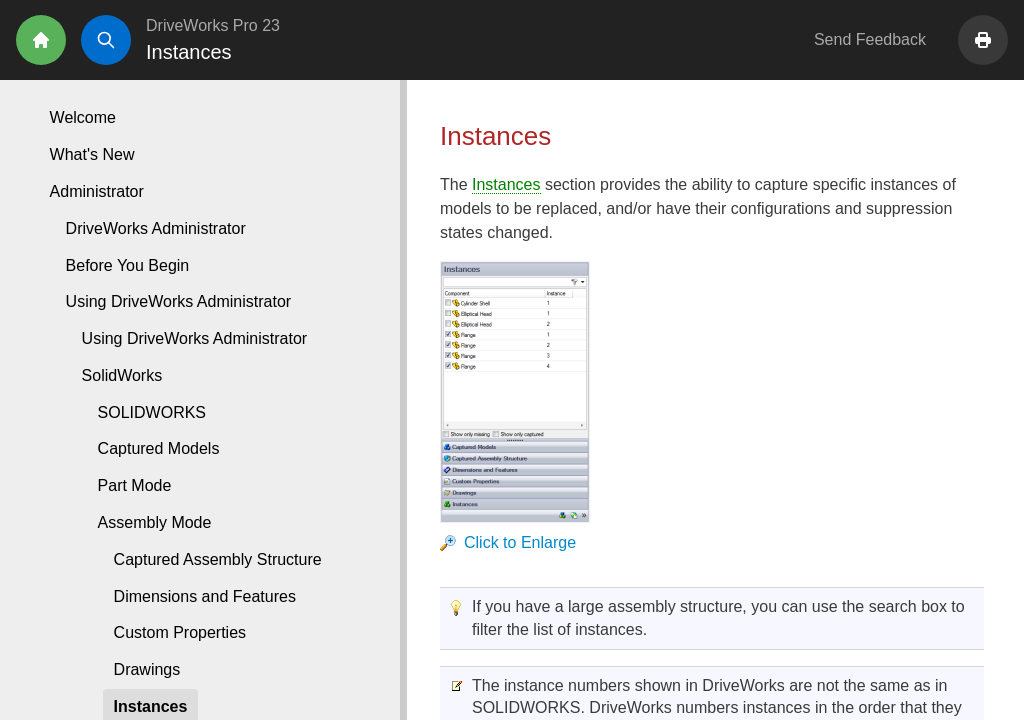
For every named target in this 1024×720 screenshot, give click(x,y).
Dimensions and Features (205, 596)
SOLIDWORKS (152, 412)
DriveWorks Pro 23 (213, 25)
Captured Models (159, 448)
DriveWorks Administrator (156, 228)
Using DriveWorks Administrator (195, 338)
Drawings (147, 669)
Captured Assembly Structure (218, 559)
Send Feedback (870, 39)
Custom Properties (180, 632)
